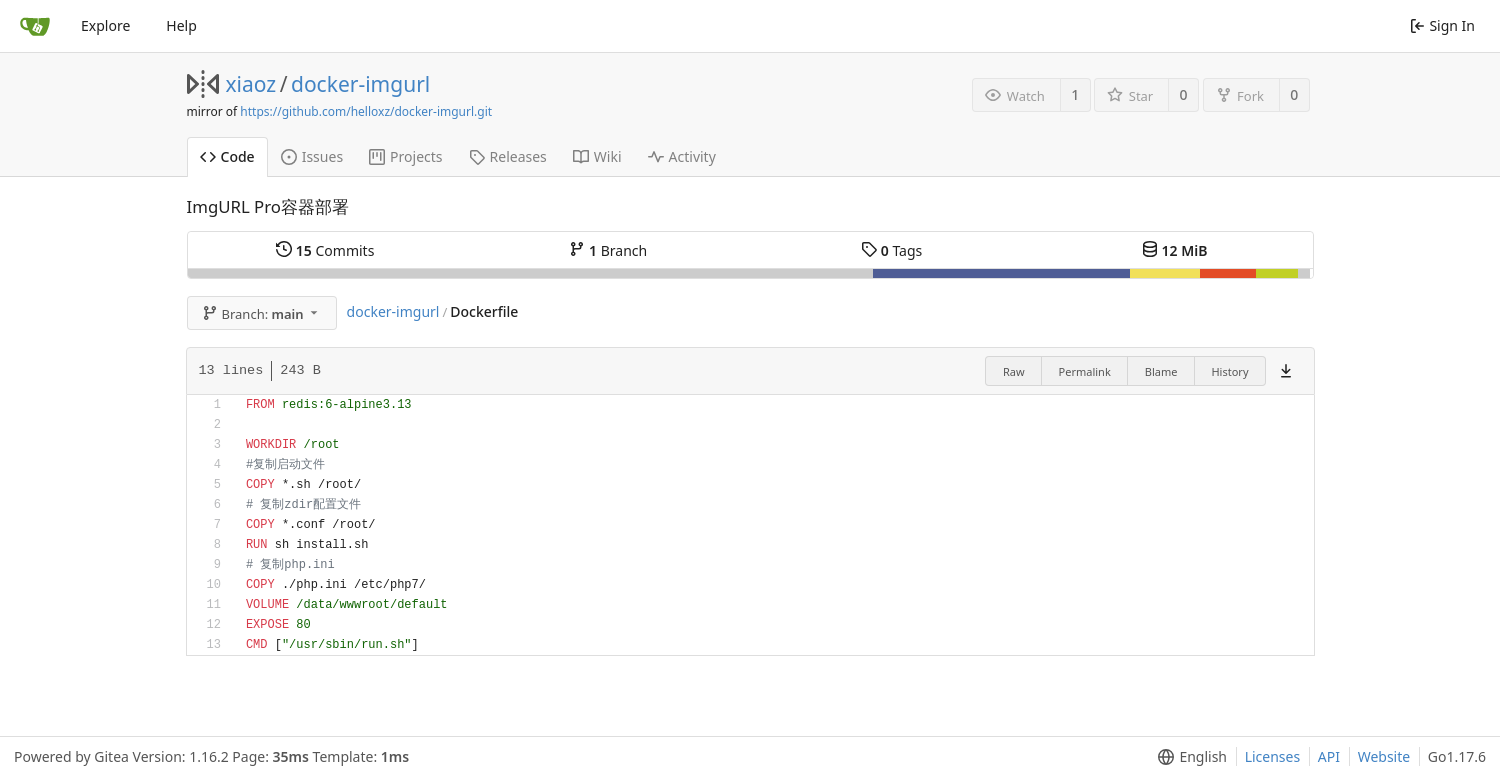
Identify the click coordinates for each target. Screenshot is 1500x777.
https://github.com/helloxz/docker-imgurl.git (366, 111)
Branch (608, 250)
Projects (405, 156)
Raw (1014, 371)
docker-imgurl (360, 84)
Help (181, 25)
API (1329, 756)
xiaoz (251, 84)
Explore (105, 25)
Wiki (597, 156)
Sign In (1442, 25)
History (1229, 371)
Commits (325, 250)
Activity (682, 156)
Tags (891, 250)
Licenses (1273, 756)
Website (1384, 756)
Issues (312, 156)
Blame (1161, 371)
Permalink (1085, 371)
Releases (508, 156)
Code (227, 156)
